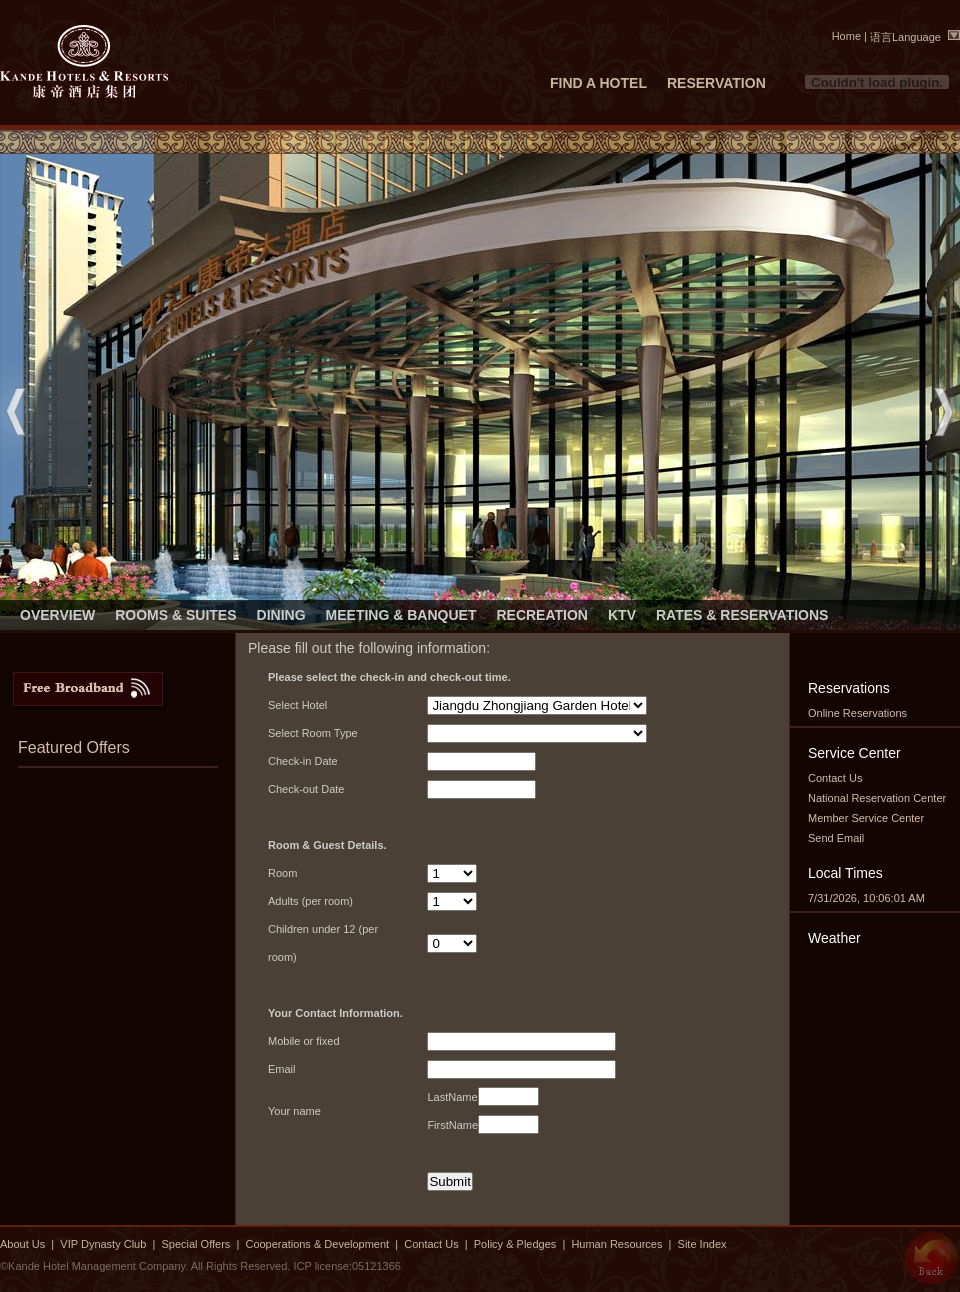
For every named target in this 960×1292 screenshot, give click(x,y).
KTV (622, 615)
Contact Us (835, 778)
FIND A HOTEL (598, 83)
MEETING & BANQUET (401, 615)
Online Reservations (857, 713)
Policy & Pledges (515, 1244)
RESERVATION (716, 83)
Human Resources (616, 1244)
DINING (281, 615)
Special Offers (197, 1244)
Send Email (836, 838)
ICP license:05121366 (346, 1266)
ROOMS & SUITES (175, 615)
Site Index (702, 1244)
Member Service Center (866, 818)
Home (846, 36)
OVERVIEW (57, 615)
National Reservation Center (877, 798)
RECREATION (542, 615)
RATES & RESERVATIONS (742, 615)
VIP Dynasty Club (103, 1244)
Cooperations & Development (317, 1244)
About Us (22, 1244)
